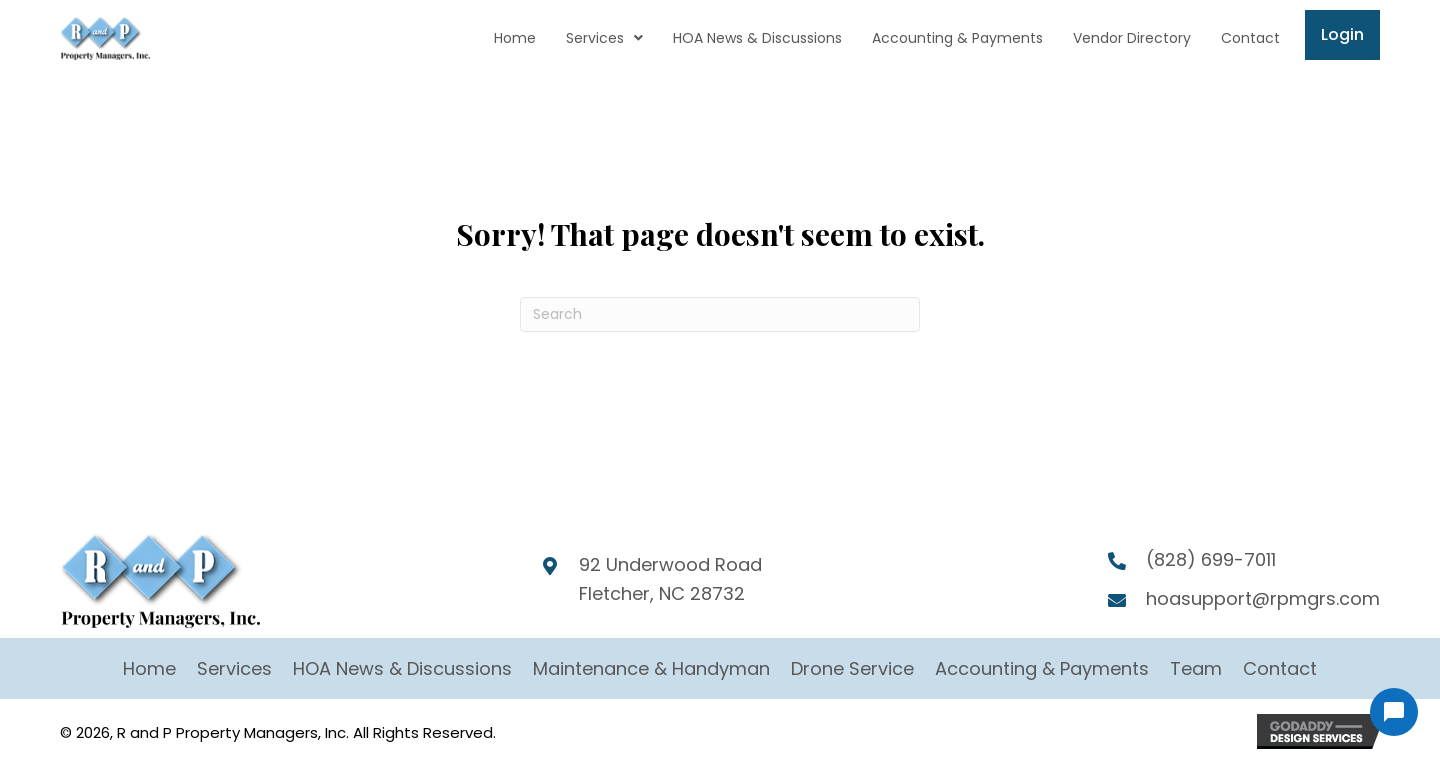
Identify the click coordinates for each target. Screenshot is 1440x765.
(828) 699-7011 (1211, 559)
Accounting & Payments (1042, 668)
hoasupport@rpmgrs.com (1263, 598)
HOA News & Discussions (402, 668)
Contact (1280, 668)
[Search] (720, 314)
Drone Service (852, 668)
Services (234, 668)
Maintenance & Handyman (651, 668)
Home (149, 668)
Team (1196, 668)
